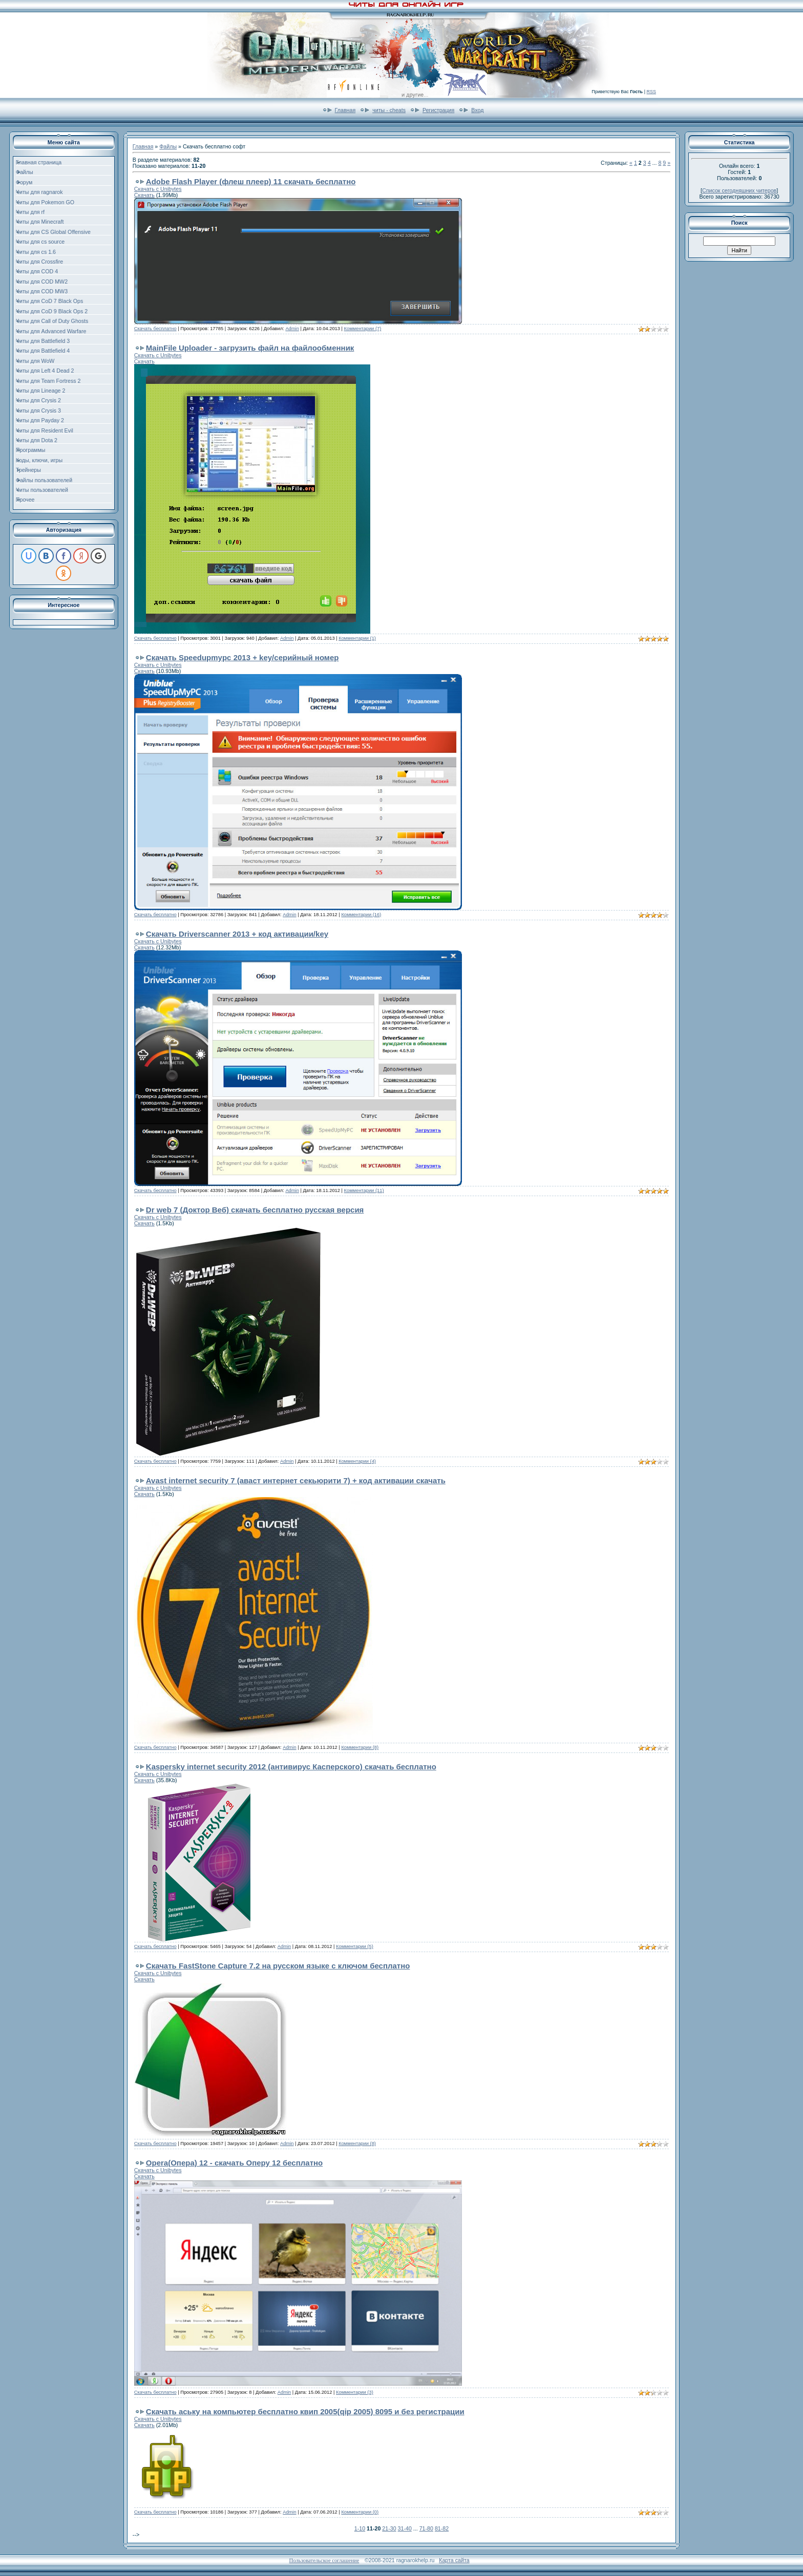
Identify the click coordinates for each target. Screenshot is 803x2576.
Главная (345, 110)
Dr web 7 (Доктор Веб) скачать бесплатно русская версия (255, 1209)
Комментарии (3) (354, 2392)
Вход (477, 110)
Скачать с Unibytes (158, 189)
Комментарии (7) (363, 328)
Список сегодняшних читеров (739, 190)
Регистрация (438, 110)
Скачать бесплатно (155, 328)
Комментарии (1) (357, 638)
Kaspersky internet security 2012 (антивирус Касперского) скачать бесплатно (291, 1766)
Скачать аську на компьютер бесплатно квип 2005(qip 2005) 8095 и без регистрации (305, 2411)
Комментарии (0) (359, 2512)
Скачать (144, 195)
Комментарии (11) (364, 1190)
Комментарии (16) (361, 914)
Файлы (168, 146)
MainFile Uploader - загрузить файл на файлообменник (250, 347)
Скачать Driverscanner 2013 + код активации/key (237, 933)
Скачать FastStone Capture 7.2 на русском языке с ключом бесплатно (278, 1965)
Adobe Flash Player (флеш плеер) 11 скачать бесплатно (251, 181)
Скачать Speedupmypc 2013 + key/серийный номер (242, 657)
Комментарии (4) (357, 1461)
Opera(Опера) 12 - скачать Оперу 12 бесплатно (234, 2162)
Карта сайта (454, 2560)
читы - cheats (389, 110)
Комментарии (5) (354, 1946)
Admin (292, 328)
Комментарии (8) (359, 1747)
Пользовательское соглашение (324, 2560)
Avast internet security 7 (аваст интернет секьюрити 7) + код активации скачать (296, 1480)
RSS (651, 91)
